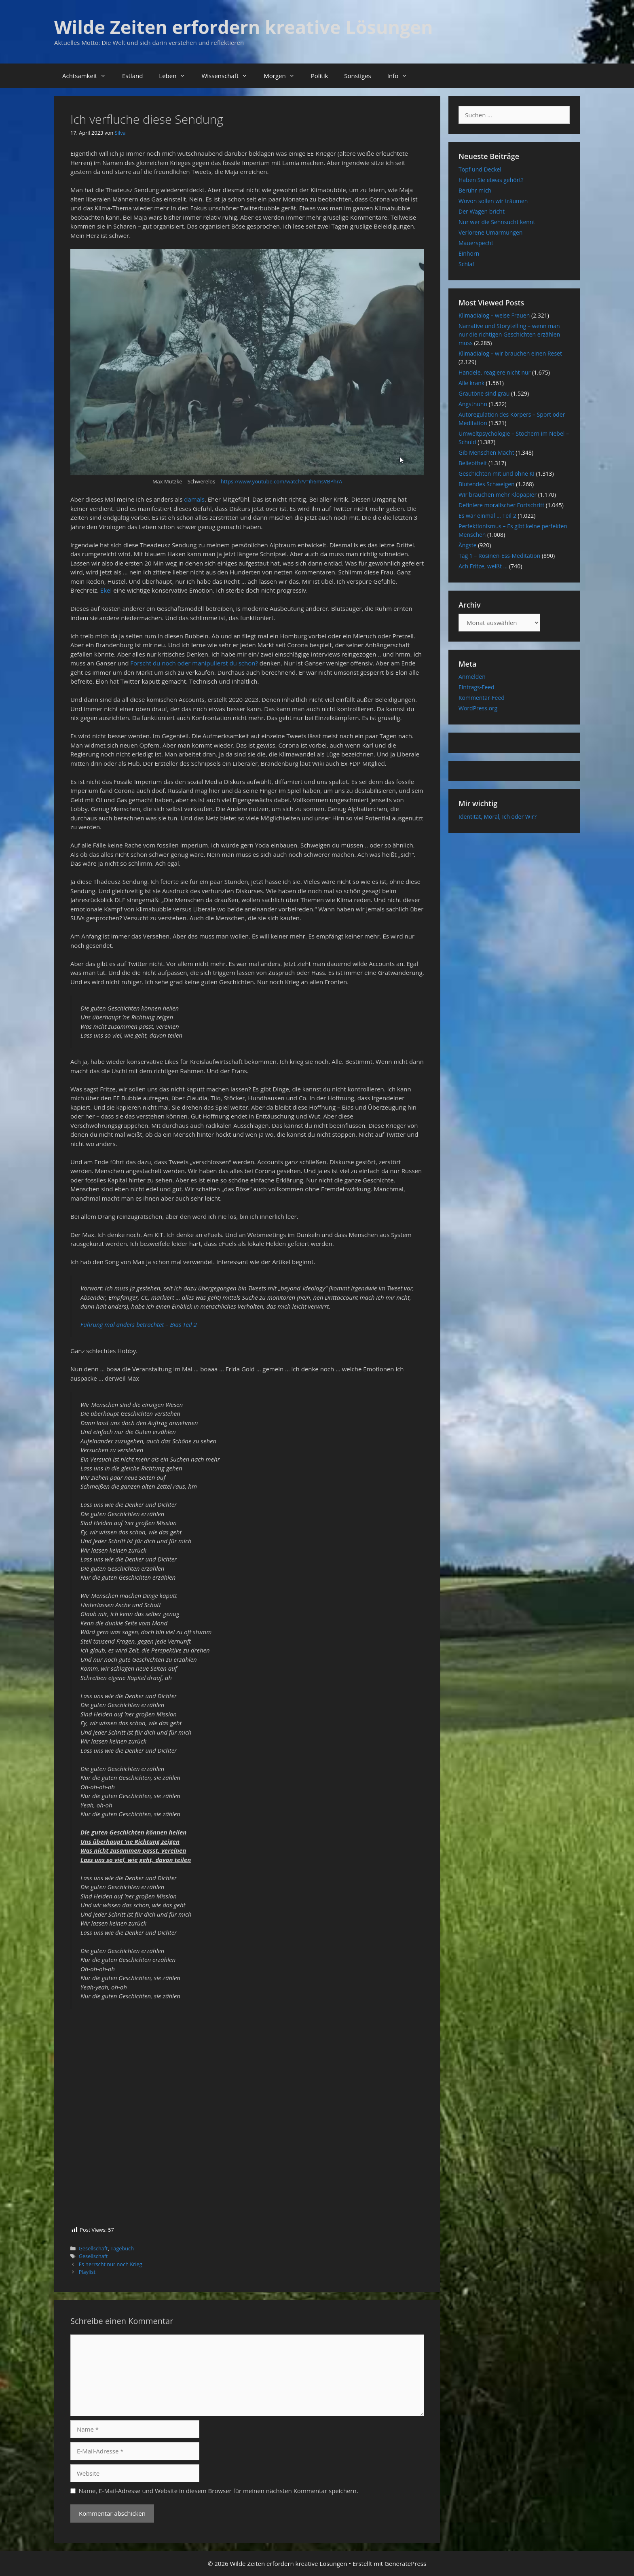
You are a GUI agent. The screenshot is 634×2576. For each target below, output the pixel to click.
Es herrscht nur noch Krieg (110, 2264)
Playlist (87, 2271)
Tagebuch (122, 2248)
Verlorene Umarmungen (490, 232)
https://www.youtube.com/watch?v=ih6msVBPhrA (281, 481)
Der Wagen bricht (482, 211)
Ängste (468, 545)
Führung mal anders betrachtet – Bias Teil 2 (138, 1324)
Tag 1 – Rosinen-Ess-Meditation (499, 555)
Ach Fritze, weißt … (483, 566)
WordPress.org (478, 708)
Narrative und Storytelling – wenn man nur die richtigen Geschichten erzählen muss (509, 334)
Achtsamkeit (88, 76)
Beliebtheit (473, 463)
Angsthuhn (473, 404)
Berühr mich (475, 190)
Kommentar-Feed (482, 697)
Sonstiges (357, 76)
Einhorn (469, 253)
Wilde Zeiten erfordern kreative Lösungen (243, 27)
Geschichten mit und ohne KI (497, 473)
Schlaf (466, 264)
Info (401, 76)
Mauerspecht (476, 243)
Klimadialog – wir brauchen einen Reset (510, 353)
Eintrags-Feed (477, 687)
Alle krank (471, 383)
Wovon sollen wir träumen (493, 201)
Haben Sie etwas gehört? (491, 180)
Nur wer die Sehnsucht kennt (497, 222)
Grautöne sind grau (484, 393)
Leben (176, 76)
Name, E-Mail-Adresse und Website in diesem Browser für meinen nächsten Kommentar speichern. (218, 2491)
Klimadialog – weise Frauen (494, 315)
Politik (319, 76)
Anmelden (472, 676)
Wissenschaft (228, 76)
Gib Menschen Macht (486, 452)
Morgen (283, 76)
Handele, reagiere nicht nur (494, 372)
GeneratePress (405, 2563)
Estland (132, 76)
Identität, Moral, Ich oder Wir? (498, 816)
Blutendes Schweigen (487, 484)
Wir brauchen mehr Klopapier (498, 494)
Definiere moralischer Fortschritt (501, 505)
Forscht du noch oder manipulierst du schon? (194, 663)
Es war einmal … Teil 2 (487, 515)
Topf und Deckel (480, 169)
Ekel (106, 590)
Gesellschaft (93, 2248)
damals (194, 499)
